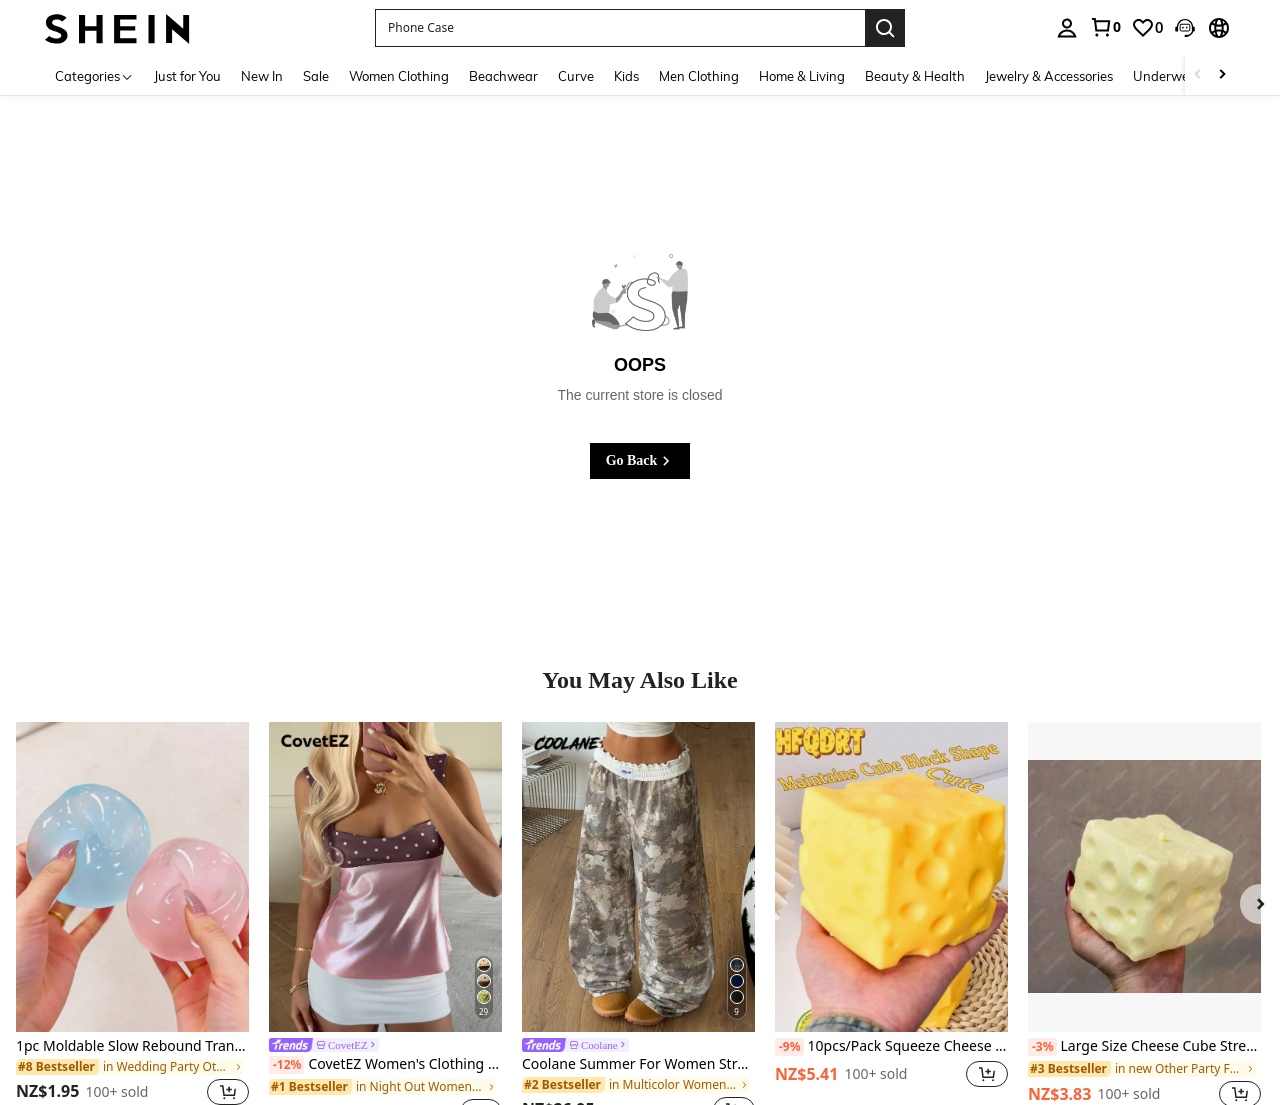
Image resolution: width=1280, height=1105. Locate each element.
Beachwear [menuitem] (503, 76)
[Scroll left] (1198, 75)
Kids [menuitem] (626, 76)
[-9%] (789, 1047)
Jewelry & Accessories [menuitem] (1049, 76)
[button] (620, 28)
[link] (1105, 27)
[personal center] (1067, 28)
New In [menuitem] (262, 76)
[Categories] (94, 75)
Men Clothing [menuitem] (699, 76)
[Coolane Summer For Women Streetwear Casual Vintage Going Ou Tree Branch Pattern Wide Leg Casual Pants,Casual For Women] (638, 877)
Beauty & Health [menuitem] (915, 76)
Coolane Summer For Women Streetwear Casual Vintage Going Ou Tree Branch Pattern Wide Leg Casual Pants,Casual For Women (638, 1064)
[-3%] (1042, 1047)
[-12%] (286, 1065)
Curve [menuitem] (576, 76)
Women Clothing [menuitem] (399, 76)
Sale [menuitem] (316, 76)
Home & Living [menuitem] (802, 76)
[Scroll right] (1222, 75)
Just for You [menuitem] (187, 76)
